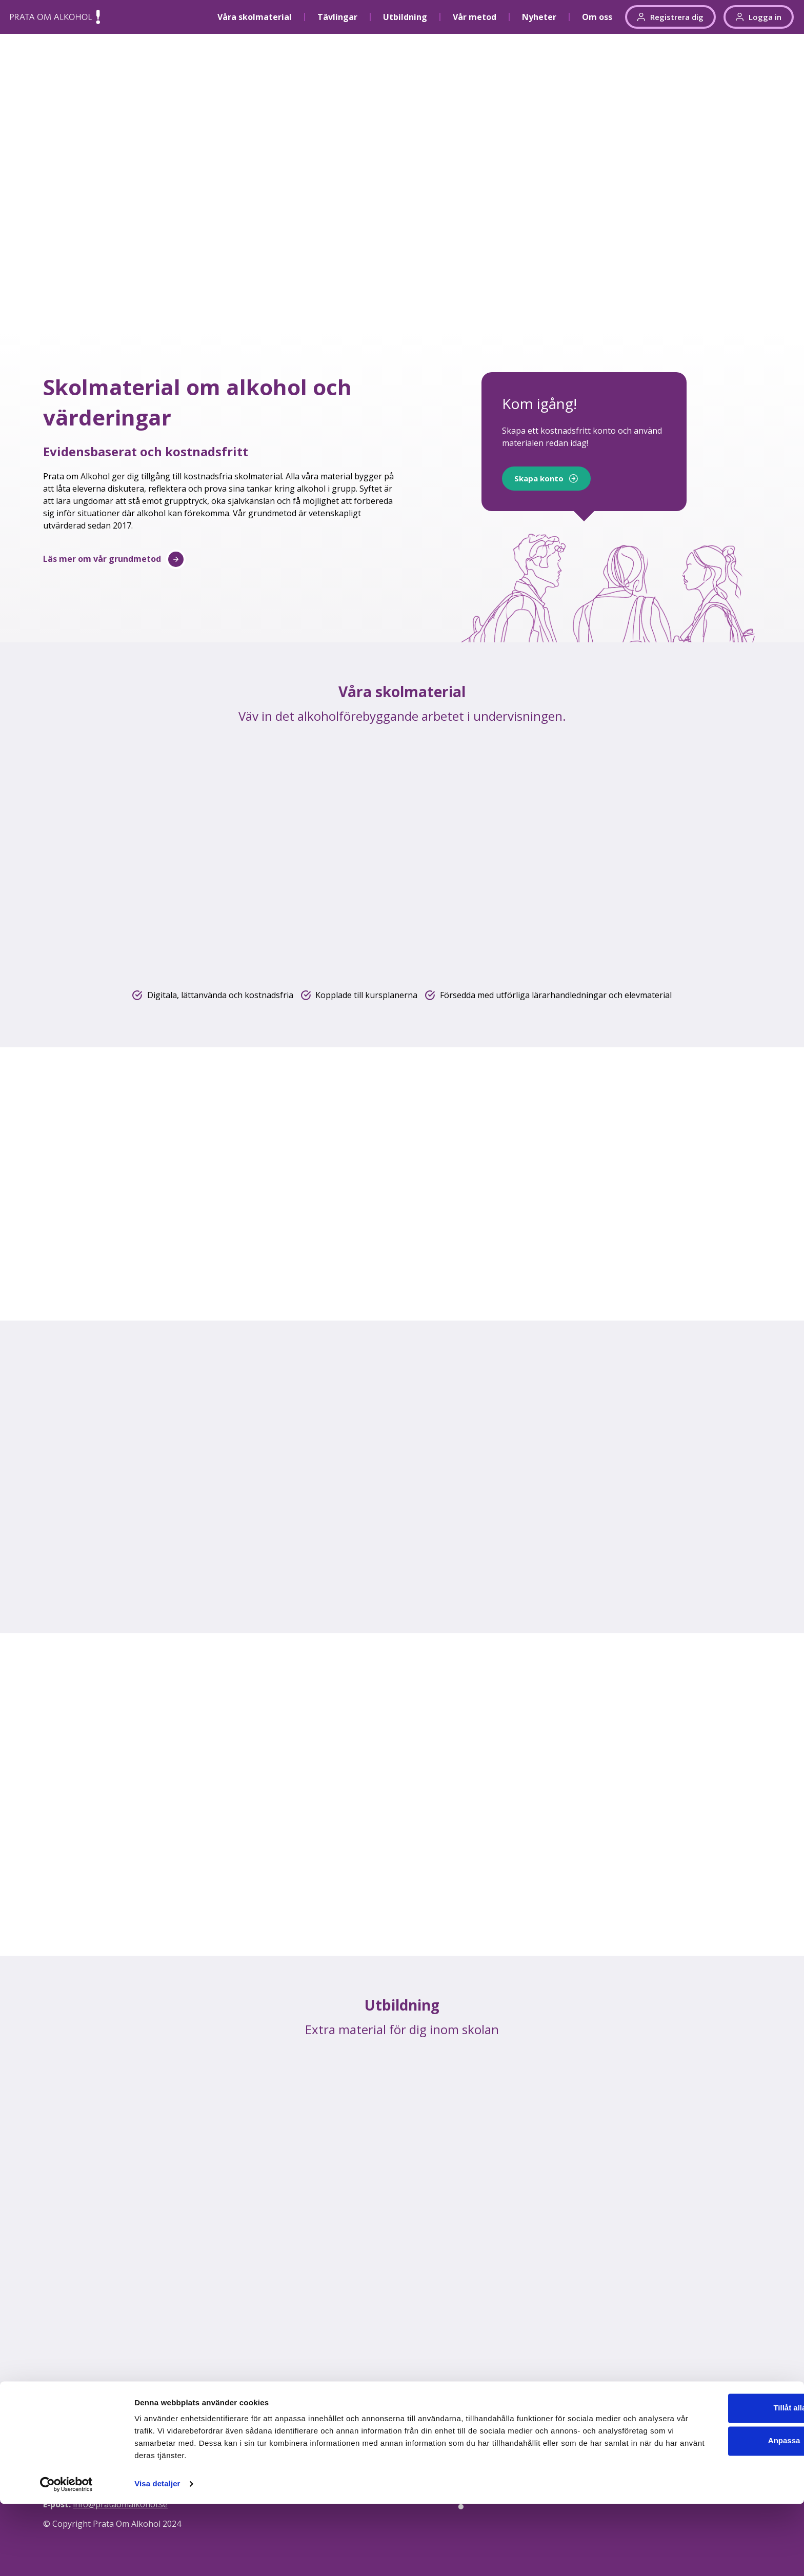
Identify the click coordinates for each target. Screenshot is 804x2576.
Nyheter (539, 17)
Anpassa (718, 2512)
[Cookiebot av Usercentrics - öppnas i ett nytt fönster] (66, 2556)
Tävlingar (337, 17)
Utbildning (405, 17)
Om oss (597, 17)
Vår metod (474, 17)
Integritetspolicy (715, 2443)
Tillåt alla (718, 2480)
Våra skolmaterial (254, 17)
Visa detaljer (157, 2555)
